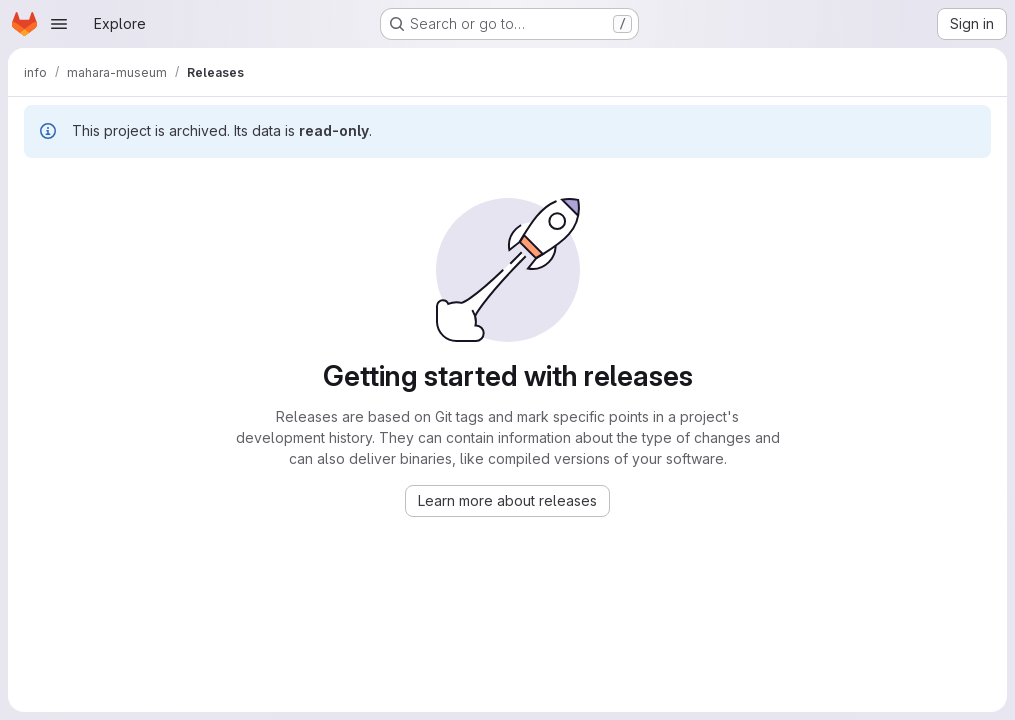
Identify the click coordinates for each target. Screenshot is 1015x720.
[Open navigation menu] (59, 24)
